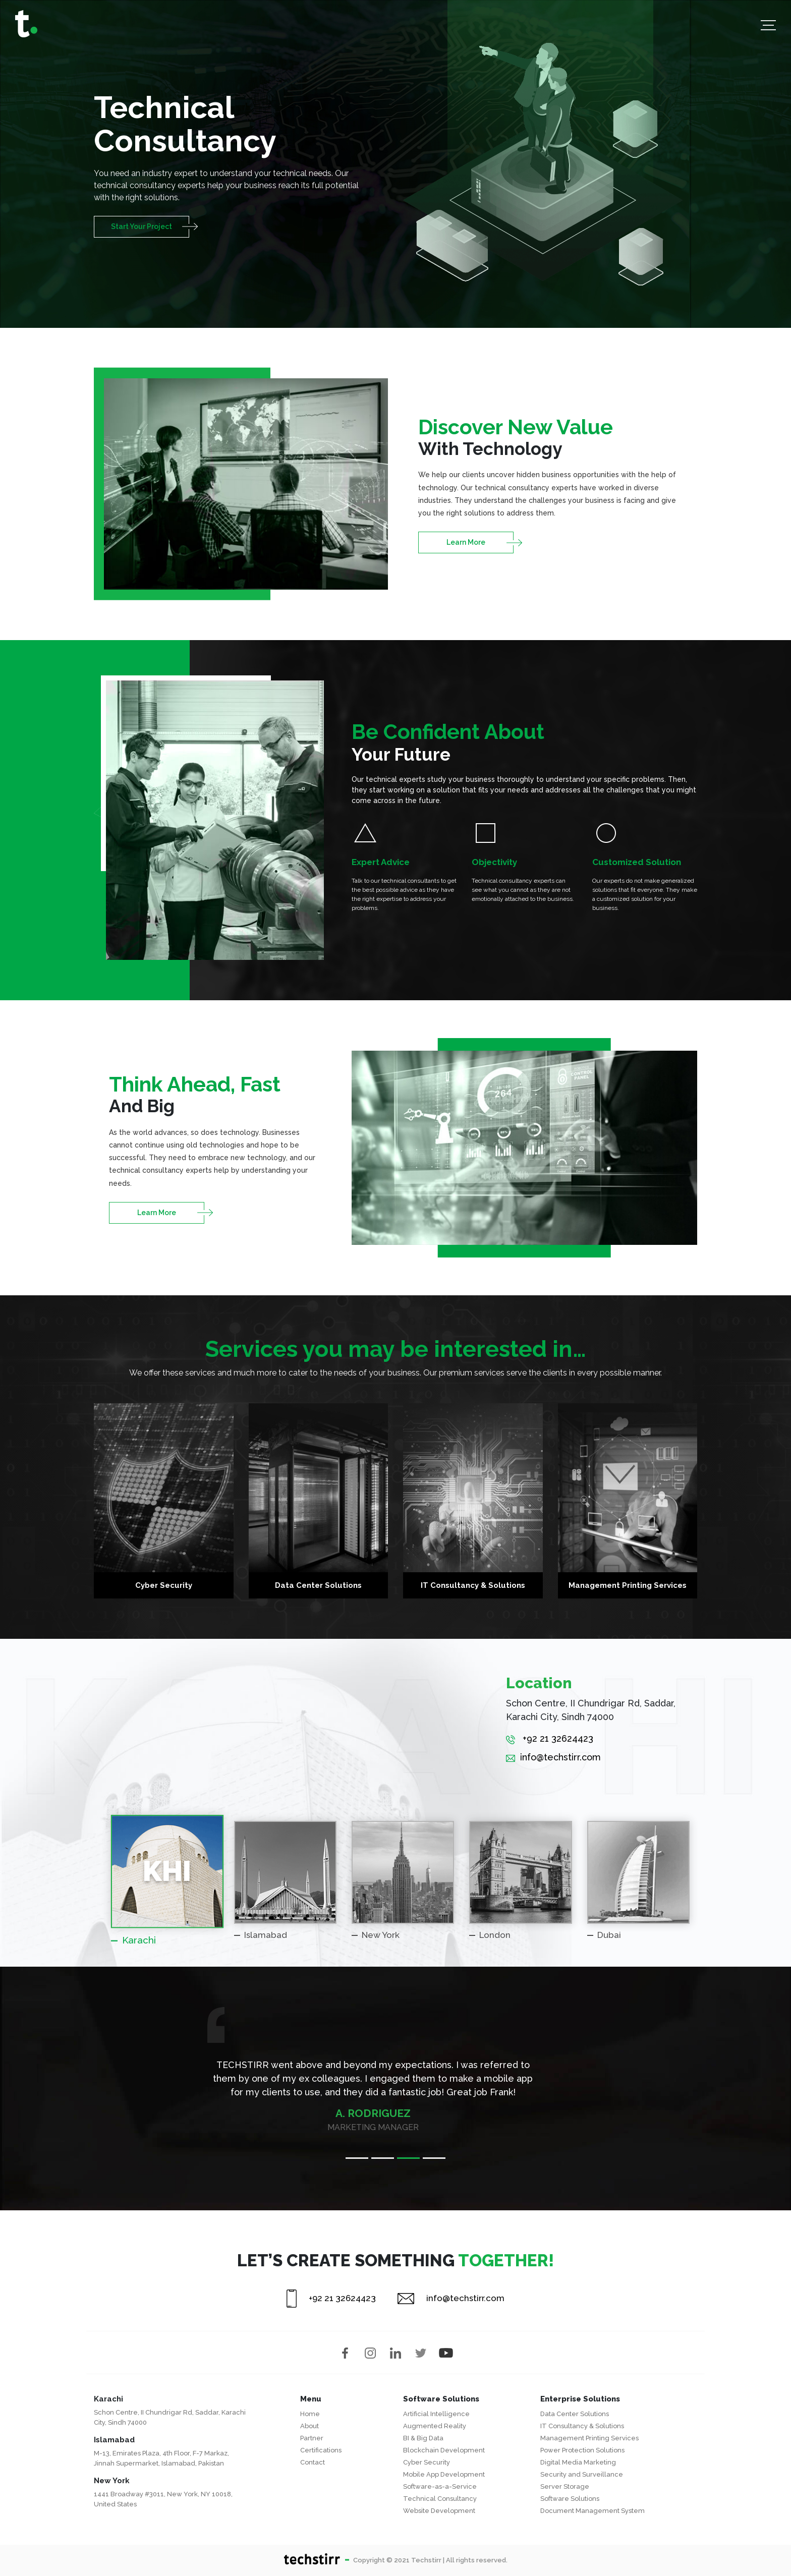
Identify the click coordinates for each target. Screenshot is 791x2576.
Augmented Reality (434, 2426)
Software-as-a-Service (440, 2486)
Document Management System (592, 2510)
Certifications (321, 2450)
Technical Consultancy (440, 2498)
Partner (311, 2438)
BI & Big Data (423, 2438)
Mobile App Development (444, 2474)
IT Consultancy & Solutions (582, 2426)
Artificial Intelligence (436, 2414)
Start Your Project (141, 226)
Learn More (465, 542)
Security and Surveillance (581, 2474)
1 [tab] (357, 2158)
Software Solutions (569, 2498)
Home (310, 2414)
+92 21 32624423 (549, 1738)
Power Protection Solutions (582, 2450)
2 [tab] (382, 2158)
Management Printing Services (589, 2438)
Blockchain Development (444, 2450)
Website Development (439, 2510)
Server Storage (564, 2486)
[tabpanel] (395, 2079)
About (309, 2426)
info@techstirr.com (553, 1757)
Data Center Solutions (574, 2414)
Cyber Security (426, 2462)
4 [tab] (434, 2158)
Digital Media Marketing (578, 2462)
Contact (312, 2462)
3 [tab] (408, 2158)
